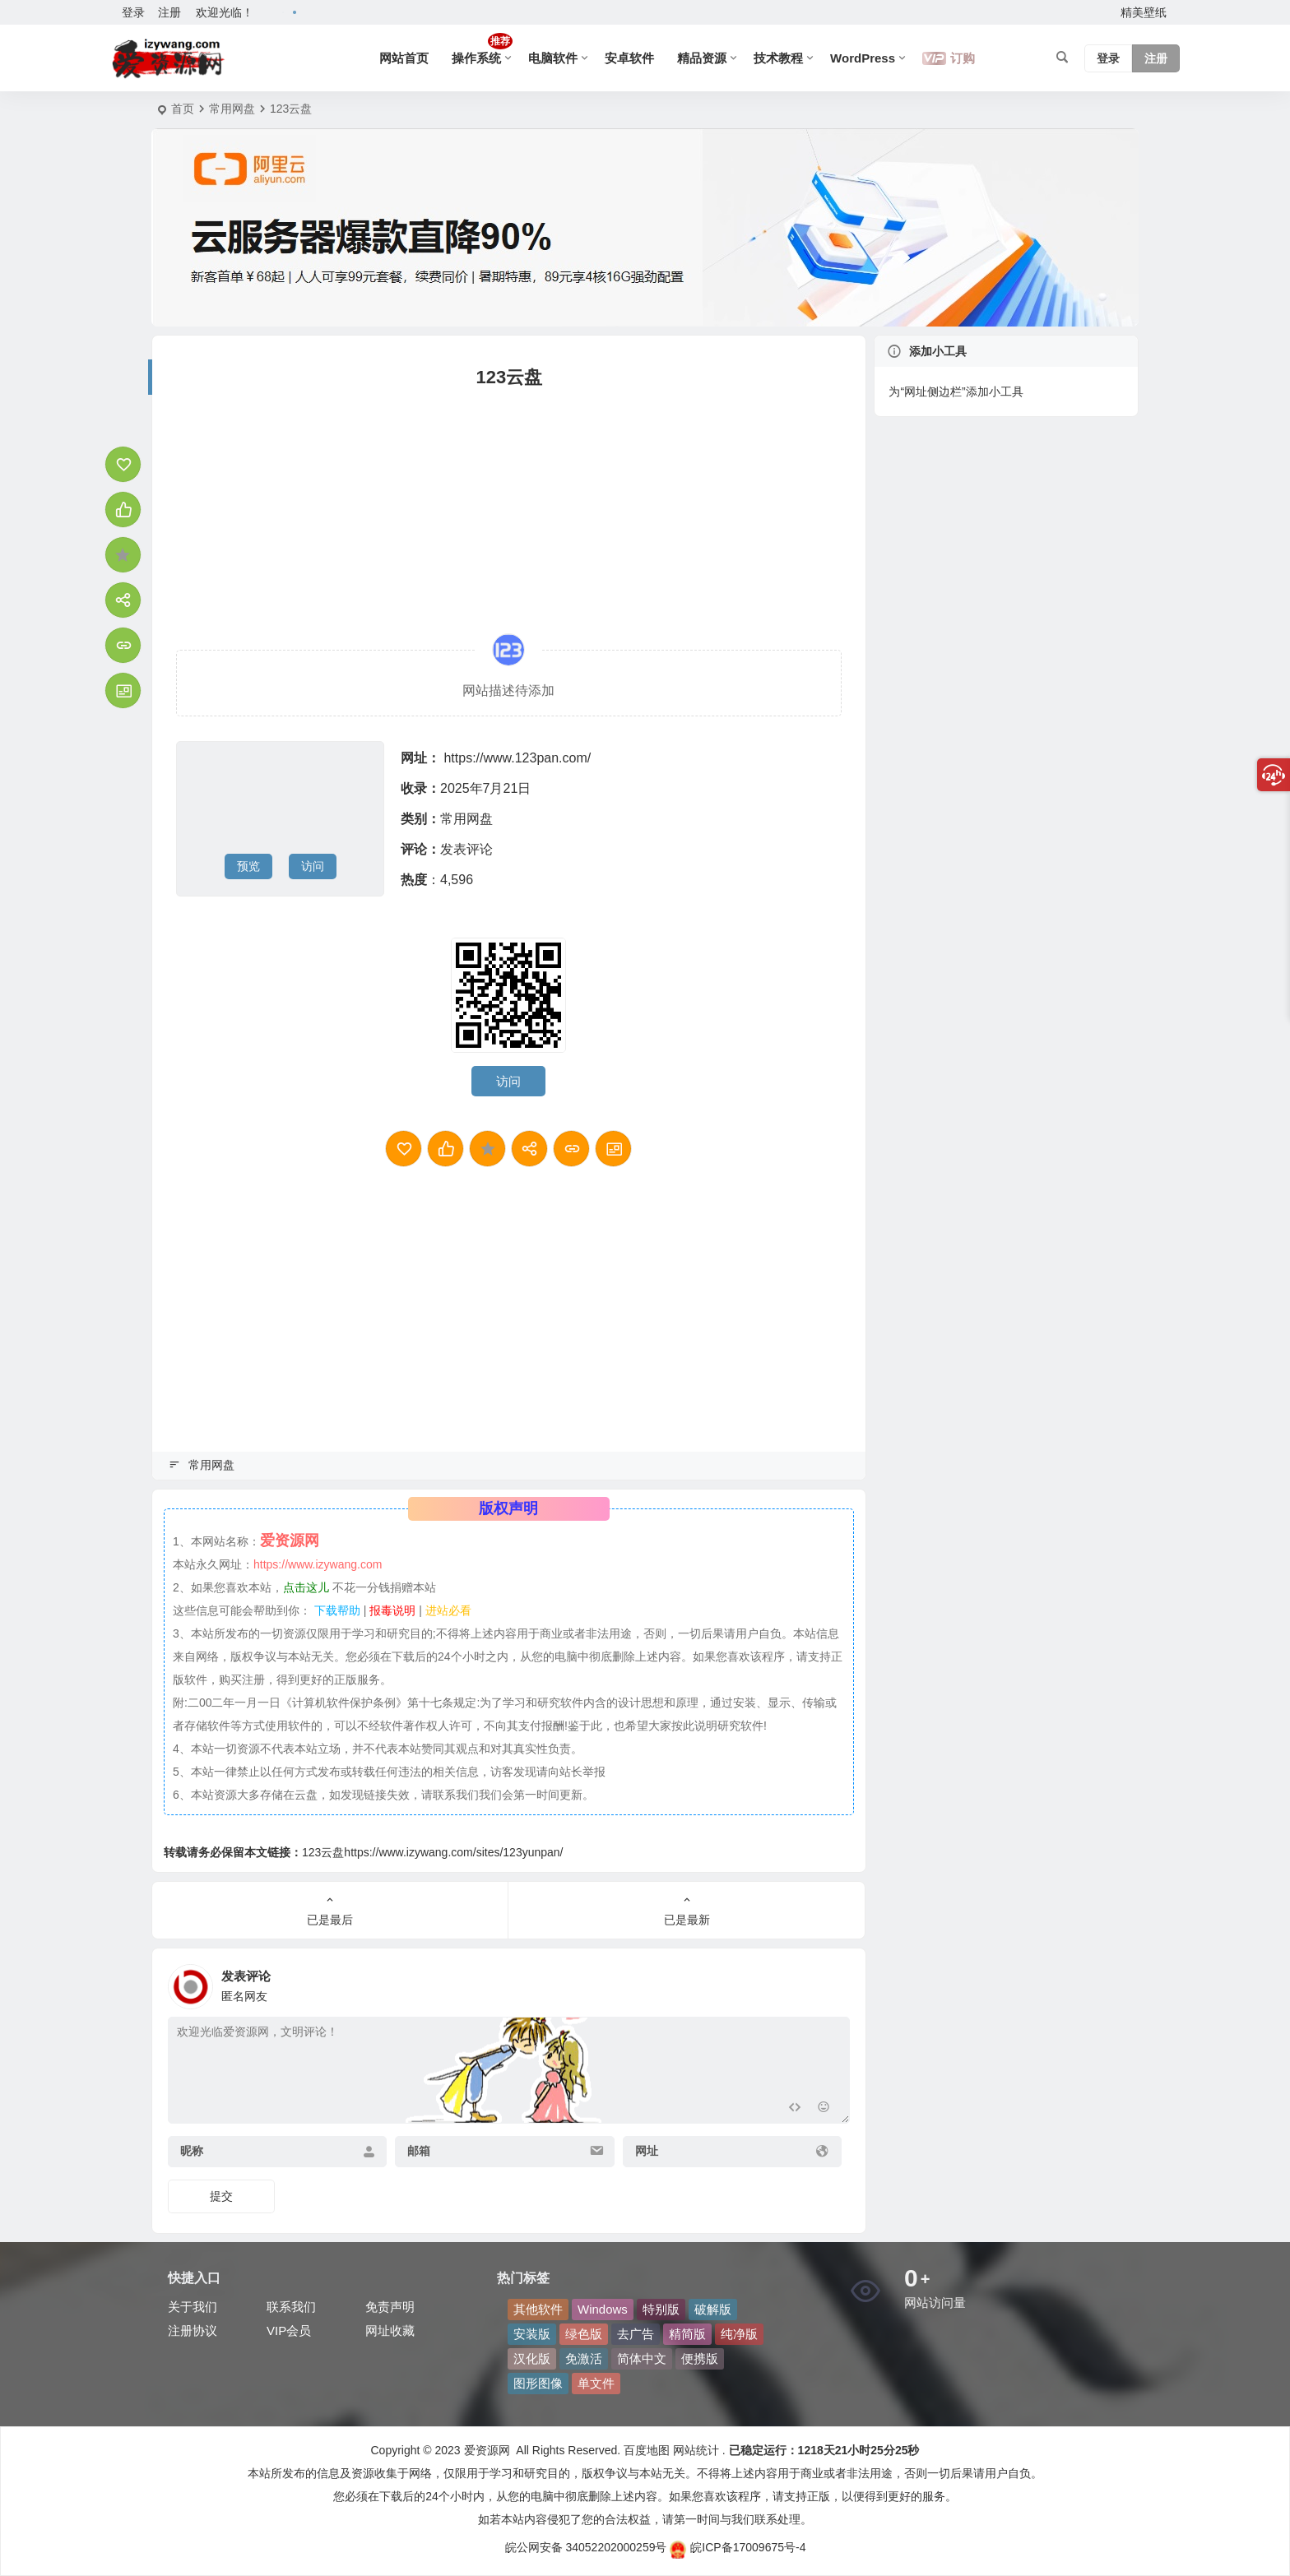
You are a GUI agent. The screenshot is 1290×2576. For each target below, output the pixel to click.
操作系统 (482, 49)
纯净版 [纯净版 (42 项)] (739, 2334)
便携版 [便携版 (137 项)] (699, 2358)
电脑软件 (553, 58)
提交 (221, 2196)
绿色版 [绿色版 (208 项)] (583, 2334)
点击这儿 (306, 1587)
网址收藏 (390, 2330)
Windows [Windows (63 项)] (603, 2309)
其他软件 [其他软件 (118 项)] (538, 2309)
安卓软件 (629, 58)
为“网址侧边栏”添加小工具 (956, 391)
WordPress (862, 58)
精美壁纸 (1144, 12)
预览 (248, 866)
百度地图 (645, 2450)
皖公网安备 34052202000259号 (586, 2547)
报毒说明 (392, 1610)
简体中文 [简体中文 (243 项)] (641, 2358)
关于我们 (192, 2307)
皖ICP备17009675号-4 (737, 2547)
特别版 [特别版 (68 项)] (661, 2309)
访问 (312, 866)
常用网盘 (232, 108)
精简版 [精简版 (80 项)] (687, 2334)
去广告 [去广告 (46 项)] (635, 2334)
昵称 (191, 2150)
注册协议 (192, 2330)
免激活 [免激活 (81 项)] (583, 2358)
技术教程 (778, 58)
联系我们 (291, 2307)
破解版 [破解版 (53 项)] (712, 2309)
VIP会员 (289, 2330)
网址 (646, 2150)
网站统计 (696, 2450)
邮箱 (418, 2150)
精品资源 (701, 58)
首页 (182, 108)
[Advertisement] (508, 510)
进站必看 (448, 1610)
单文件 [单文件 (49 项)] (596, 2383)
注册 (169, 12)
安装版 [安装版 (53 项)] (531, 2334)
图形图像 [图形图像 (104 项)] (538, 2383)
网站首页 (404, 58)
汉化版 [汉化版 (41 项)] (531, 2358)
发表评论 (466, 849)
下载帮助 (335, 1610)
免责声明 (390, 2307)
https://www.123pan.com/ (517, 758)
